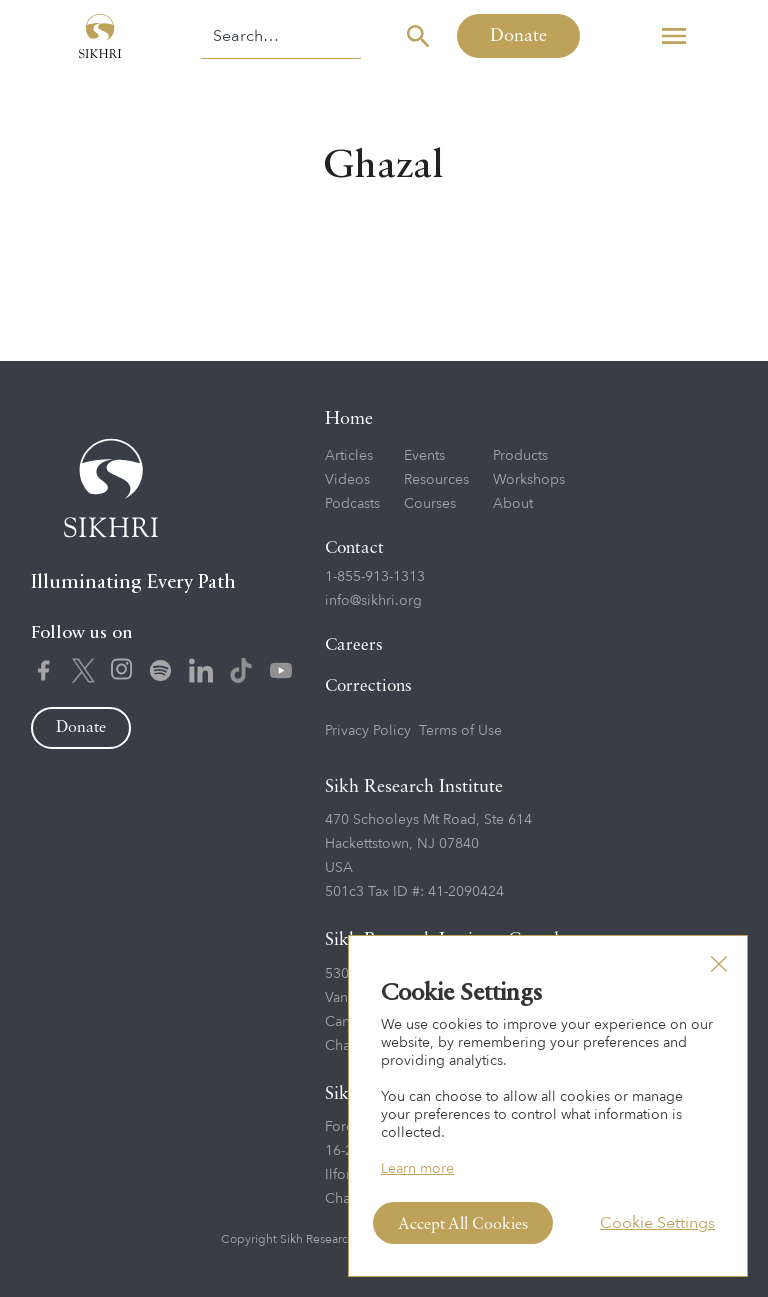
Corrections (368, 686)
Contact (354, 548)
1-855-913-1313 (375, 576)
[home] (100, 36)
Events (424, 455)
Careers (354, 645)
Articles (349, 455)
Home (349, 419)
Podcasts (352, 503)
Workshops (529, 479)
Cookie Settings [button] (657, 1223)
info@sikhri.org (373, 600)
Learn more (417, 1168)
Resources (436, 479)
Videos (347, 479)
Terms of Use (460, 730)
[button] (674, 36)
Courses (430, 503)
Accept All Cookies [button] (463, 1225)
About (513, 503)
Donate (518, 36)
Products (520, 455)
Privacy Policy (368, 730)
